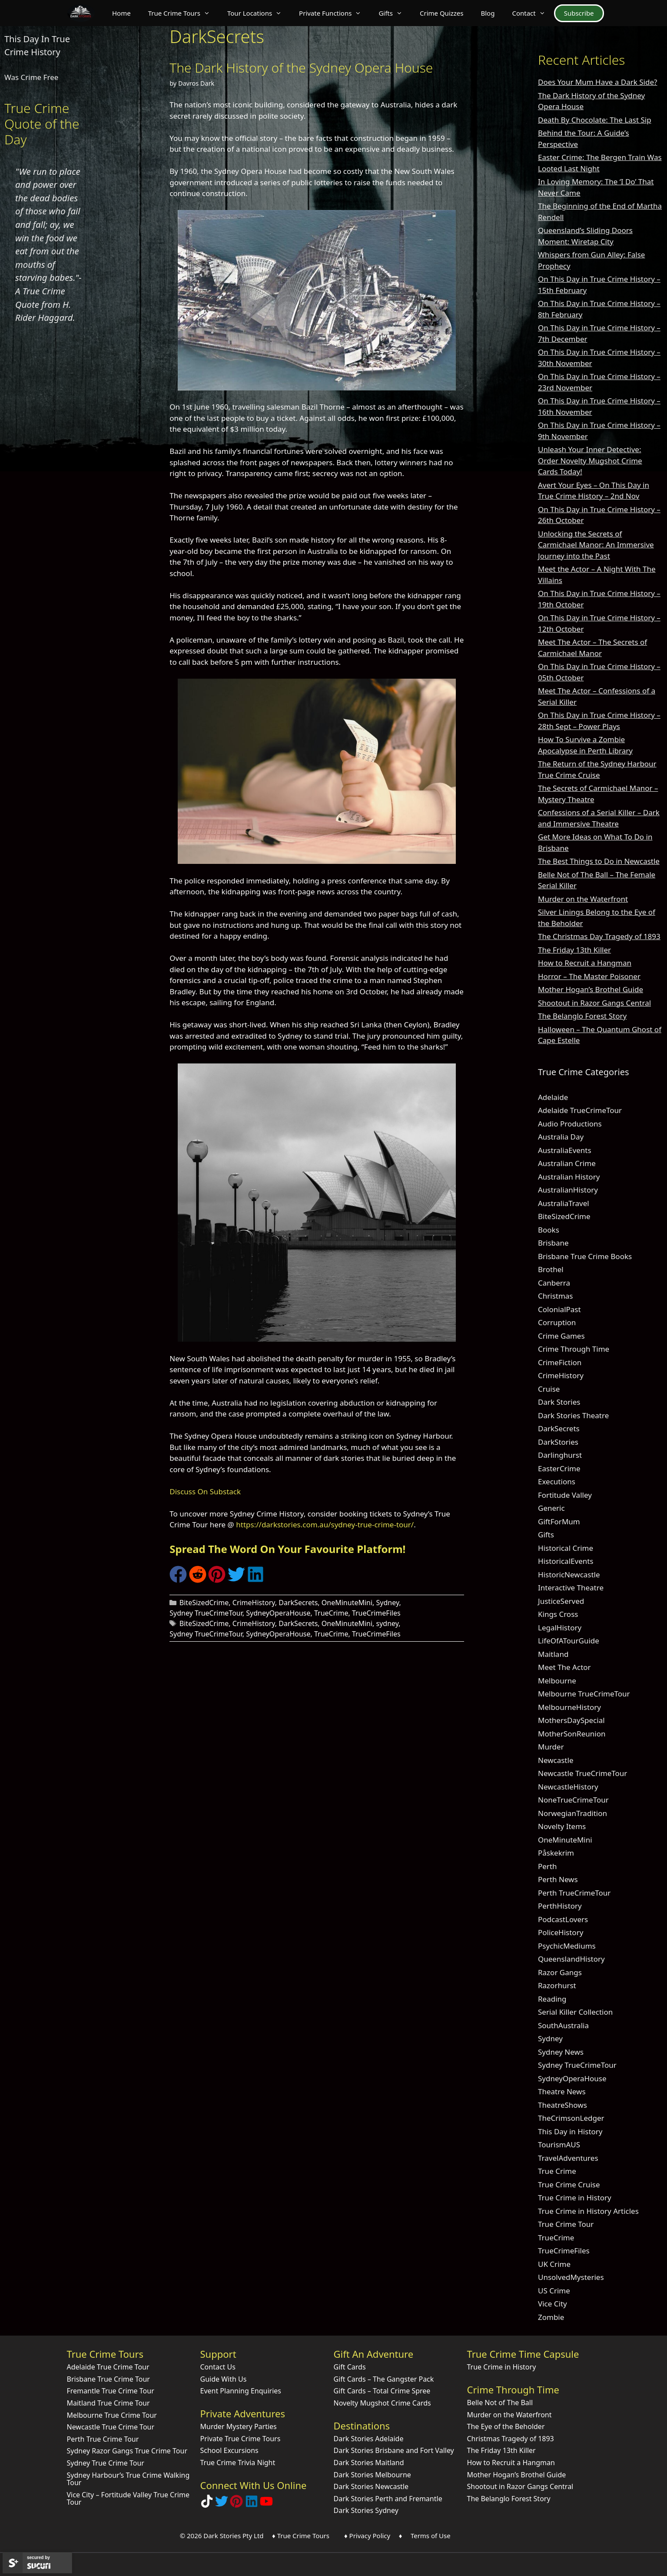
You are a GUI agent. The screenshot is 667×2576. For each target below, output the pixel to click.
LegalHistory (559, 1628)
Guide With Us (223, 2379)
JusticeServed (561, 1601)
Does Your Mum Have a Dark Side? (597, 82)
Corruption (557, 1322)
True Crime (557, 2171)
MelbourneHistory (569, 1707)
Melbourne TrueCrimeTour (584, 1694)
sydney (387, 1623)
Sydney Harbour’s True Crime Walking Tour (128, 2479)
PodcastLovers (563, 1919)
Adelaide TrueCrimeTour (580, 1110)
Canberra (554, 1283)
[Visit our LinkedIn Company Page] (251, 2505)
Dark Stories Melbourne (372, 2474)
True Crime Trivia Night (237, 2462)
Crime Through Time (573, 1349)
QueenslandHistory (571, 1959)
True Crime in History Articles (588, 2211)
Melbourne (557, 1681)
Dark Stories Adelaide (369, 2438)
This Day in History (570, 2131)
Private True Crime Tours (240, 2438)
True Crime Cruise (569, 2184)
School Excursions (229, 2450)
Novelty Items (562, 1826)
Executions (556, 1481)
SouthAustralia (563, 2025)
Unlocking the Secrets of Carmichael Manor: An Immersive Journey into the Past (596, 545)
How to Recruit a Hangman (584, 963)
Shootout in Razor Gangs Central (594, 1003)
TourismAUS (559, 2144)
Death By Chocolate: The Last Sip (594, 120)
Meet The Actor (564, 1667)
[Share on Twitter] (236, 1580)
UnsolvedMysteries (571, 2277)
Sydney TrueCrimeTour (205, 1613)
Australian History (569, 1177)
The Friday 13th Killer (574, 950)
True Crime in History (574, 2198)
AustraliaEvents (564, 1150)
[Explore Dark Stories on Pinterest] (236, 2505)
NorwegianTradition (572, 1813)
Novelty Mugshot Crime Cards (382, 2403)
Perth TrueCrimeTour (574, 1893)
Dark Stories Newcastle (371, 2486)
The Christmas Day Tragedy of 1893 (599, 936)
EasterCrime (559, 1468)
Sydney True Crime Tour (105, 2463)
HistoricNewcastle (569, 1575)
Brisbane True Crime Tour (108, 2379)
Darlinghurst (560, 1455)
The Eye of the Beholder (506, 2426)
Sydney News (561, 2052)
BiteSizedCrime (204, 1602)
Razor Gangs (560, 1972)
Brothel (551, 1269)
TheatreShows (562, 2105)
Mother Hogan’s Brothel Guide (590, 989)
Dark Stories (559, 1402)
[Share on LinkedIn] (255, 1580)
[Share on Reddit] (197, 1580)
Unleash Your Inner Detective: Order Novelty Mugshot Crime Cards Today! (590, 460)
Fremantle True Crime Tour (110, 2391)
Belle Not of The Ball (500, 2402)
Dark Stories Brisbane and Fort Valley (394, 2450)
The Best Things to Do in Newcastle (599, 861)
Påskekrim (556, 1853)
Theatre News (562, 2091)
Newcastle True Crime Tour (111, 2427)
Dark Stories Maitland (369, 2462)
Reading (552, 1999)
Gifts (394, 13)
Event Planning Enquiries (241, 2391)
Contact (533, 13)
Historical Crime (565, 1548)
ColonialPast (559, 1309)
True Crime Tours (183, 13)
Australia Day (561, 1137)
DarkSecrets (298, 1602)
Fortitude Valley (565, 1495)
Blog (488, 13)
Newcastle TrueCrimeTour (582, 1773)
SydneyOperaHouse (278, 1613)
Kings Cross (558, 1614)
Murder (551, 1747)
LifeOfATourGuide (568, 1641)
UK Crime (554, 2264)
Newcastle (555, 1760)
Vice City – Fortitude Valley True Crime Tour (128, 2498)
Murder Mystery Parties (238, 2426)
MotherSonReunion (571, 1734)
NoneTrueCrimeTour (573, 1800)
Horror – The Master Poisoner (589, 976)
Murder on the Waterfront (583, 899)
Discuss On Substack (205, 1491)
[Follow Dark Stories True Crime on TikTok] (206, 2505)
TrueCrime (331, 1613)
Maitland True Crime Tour (108, 2403)
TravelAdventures (568, 2158)
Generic (551, 1508)
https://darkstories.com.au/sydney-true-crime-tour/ (325, 1525)
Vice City (552, 2304)
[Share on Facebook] (178, 1580)
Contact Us (218, 2367)
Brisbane (553, 1243)
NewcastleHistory (568, 1787)
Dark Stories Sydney (366, 2510)
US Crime (554, 2291)
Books (548, 1230)
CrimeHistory (253, 1602)
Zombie (551, 2317)
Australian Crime (567, 1163)
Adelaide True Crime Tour (108, 2367)
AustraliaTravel (563, 1203)
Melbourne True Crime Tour (112, 2415)
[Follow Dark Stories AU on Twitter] (221, 2505)
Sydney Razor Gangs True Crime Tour (127, 2451)
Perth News (558, 1879)
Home (121, 13)
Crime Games (561, 1336)
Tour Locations (258, 13)
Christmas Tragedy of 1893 (510, 2438)
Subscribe (579, 13)
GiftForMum (559, 1521)
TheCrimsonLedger (571, 2118)
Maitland (553, 1654)
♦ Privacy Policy (367, 2535)
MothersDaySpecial (571, 1720)
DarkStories (558, 1442)
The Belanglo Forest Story (582, 1016)
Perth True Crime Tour (103, 2439)
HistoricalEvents (566, 1561)
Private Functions (334, 13)
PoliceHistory (560, 1932)
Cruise (549, 1389)
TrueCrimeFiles (376, 1613)
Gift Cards (350, 2367)
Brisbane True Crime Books (585, 1256)
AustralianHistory (568, 1190)
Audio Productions (570, 1124)
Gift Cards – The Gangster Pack (384, 2379)
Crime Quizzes (442, 13)
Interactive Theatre (571, 1588)
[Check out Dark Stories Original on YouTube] (266, 2505)
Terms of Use (431, 2535)
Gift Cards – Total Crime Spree (382, 2391)
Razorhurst (557, 1985)
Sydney (387, 1602)
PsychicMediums (567, 1946)
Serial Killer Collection (575, 2012)
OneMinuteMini (347, 1602)
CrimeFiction (559, 1362)
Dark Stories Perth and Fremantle (388, 2498)
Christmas (555, 1296)
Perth (547, 1866)
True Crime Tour (566, 2224)
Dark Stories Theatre (573, 1415)
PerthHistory (560, 1906)
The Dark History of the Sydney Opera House (301, 68)
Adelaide (553, 1097)
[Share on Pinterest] (217, 1580)
